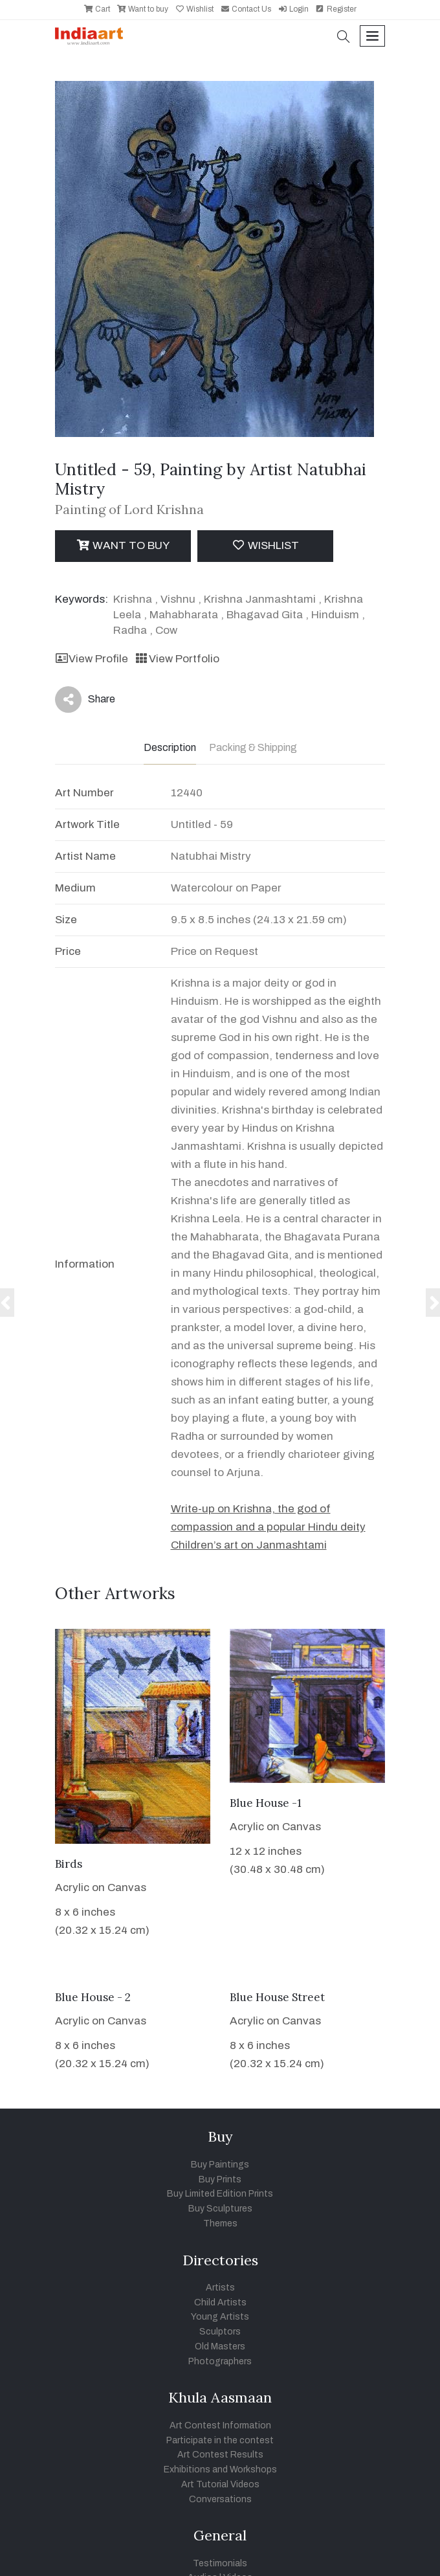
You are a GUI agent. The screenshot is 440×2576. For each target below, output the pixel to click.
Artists (220, 2287)
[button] (343, 38)
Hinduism (335, 615)
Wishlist (194, 9)
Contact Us (245, 9)
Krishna (132, 599)
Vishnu (177, 599)
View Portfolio (177, 659)
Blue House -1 (266, 1803)
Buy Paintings (220, 2164)
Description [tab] (170, 747)
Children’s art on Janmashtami (249, 1545)
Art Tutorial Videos (220, 2484)
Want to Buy (123, 545)
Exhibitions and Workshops (220, 2469)
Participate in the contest (220, 2440)
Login (293, 9)
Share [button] (85, 699)
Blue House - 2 (93, 1997)
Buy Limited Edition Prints (220, 2194)
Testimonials (220, 2563)
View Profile (91, 659)
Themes (220, 2223)
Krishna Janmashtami (260, 599)
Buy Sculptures (220, 2208)
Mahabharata (183, 615)
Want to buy (142, 9)
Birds (68, 1864)
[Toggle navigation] (372, 36)
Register (336, 9)
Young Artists (220, 2317)
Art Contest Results (220, 2454)
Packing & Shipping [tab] (253, 747)
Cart (96, 9)
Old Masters (220, 2346)
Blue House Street (277, 1997)
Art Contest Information (220, 2425)
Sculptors (220, 2331)
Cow (166, 630)
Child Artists (220, 2302)
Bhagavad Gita (264, 615)
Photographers (220, 2361)
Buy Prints (220, 2179)
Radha (130, 630)
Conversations (220, 2499)
